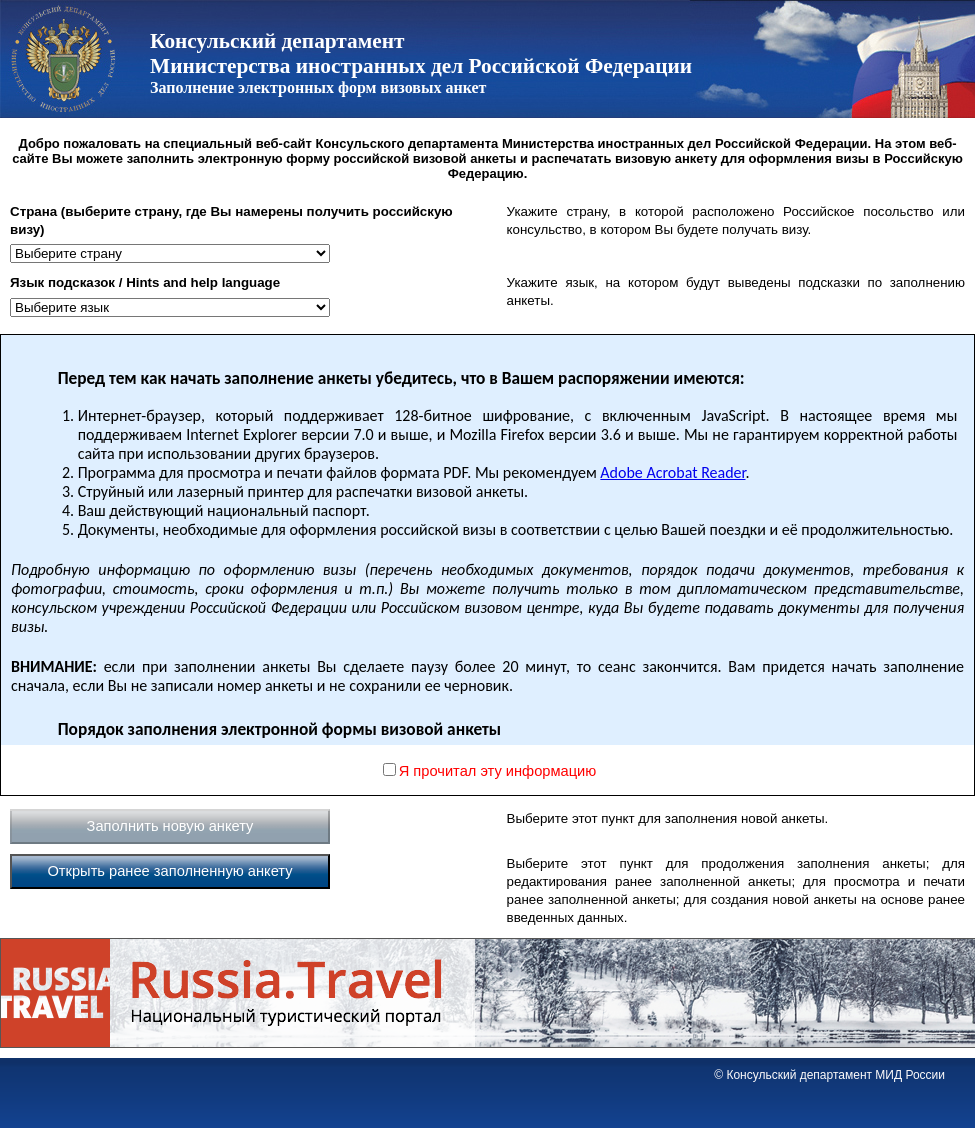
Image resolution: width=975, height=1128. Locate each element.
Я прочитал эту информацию (498, 771)
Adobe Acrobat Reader (672, 472)
